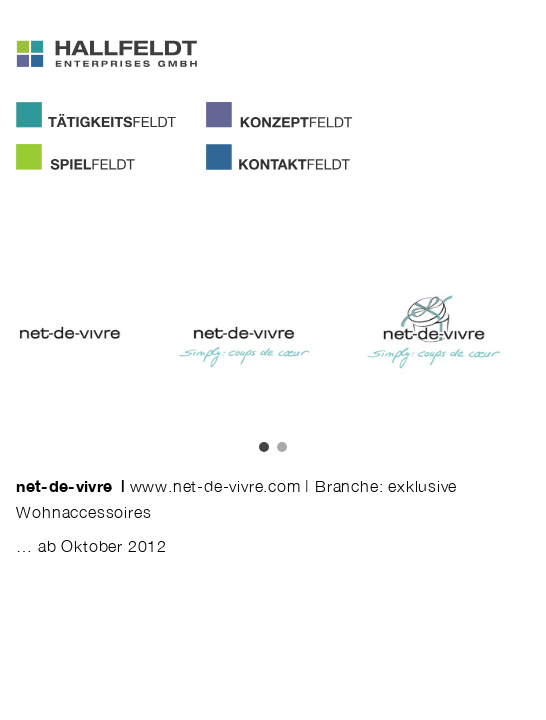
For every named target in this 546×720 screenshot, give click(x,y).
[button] (264, 447)
